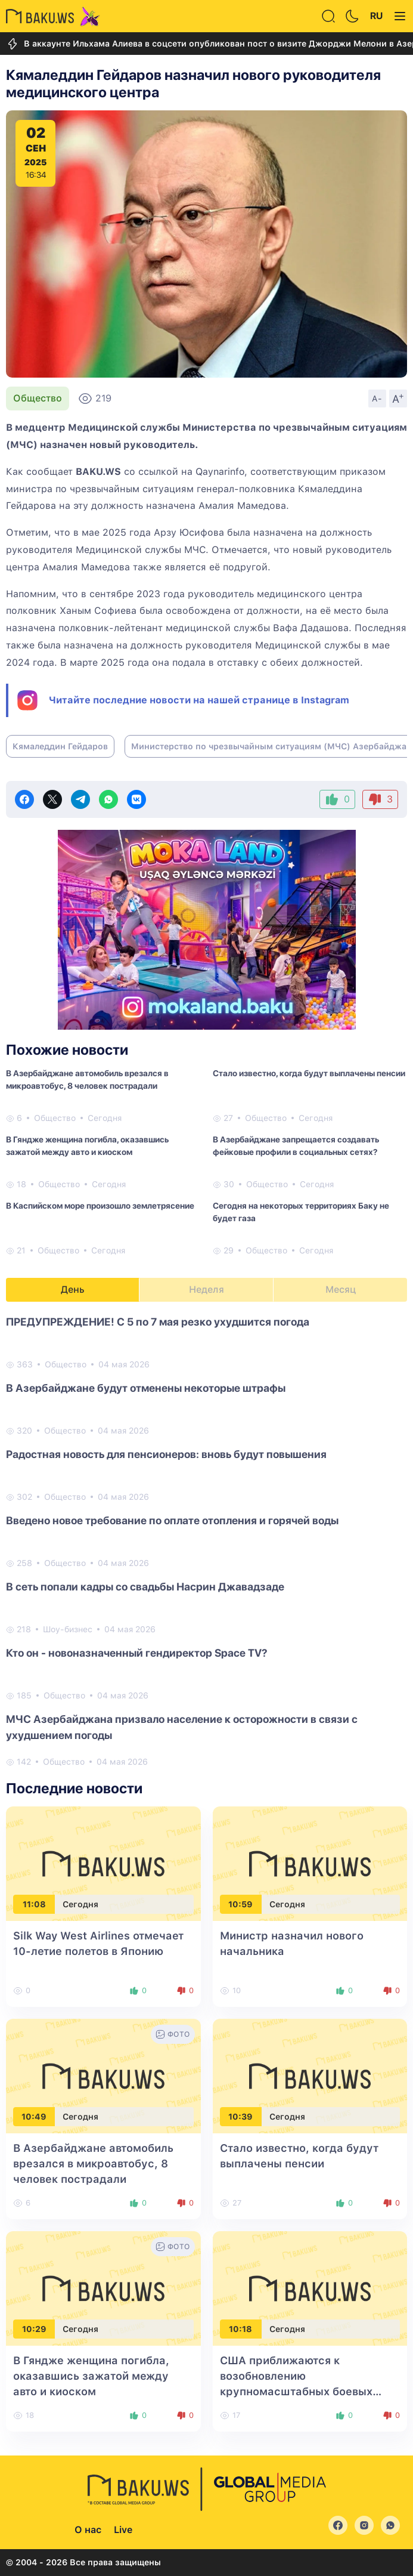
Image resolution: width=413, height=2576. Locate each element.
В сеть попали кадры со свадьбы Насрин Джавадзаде (145, 1586)
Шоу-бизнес (67, 1629)
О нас (87, 2529)
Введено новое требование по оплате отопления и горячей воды (172, 1520)
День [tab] (73, 1289)
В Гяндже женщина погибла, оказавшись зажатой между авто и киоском (87, 1146)
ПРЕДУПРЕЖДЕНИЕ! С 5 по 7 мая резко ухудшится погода (157, 1321)
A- (377, 398)
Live (123, 2529)
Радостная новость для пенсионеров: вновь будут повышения (166, 1454)
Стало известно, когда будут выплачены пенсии (309, 1073)
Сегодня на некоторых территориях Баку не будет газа (301, 1212)
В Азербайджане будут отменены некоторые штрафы (145, 1388)
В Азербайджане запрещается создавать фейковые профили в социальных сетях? (296, 1146)
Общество (37, 398)
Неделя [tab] (206, 1289)
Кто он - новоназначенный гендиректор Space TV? (137, 1653)
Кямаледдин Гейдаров (60, 746)
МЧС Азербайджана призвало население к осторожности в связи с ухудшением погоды (182, 1727)
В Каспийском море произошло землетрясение (100, 1205)
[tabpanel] (206, 1541)
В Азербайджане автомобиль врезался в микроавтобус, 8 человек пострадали (87, 1079)
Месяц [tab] (340, 1289)
